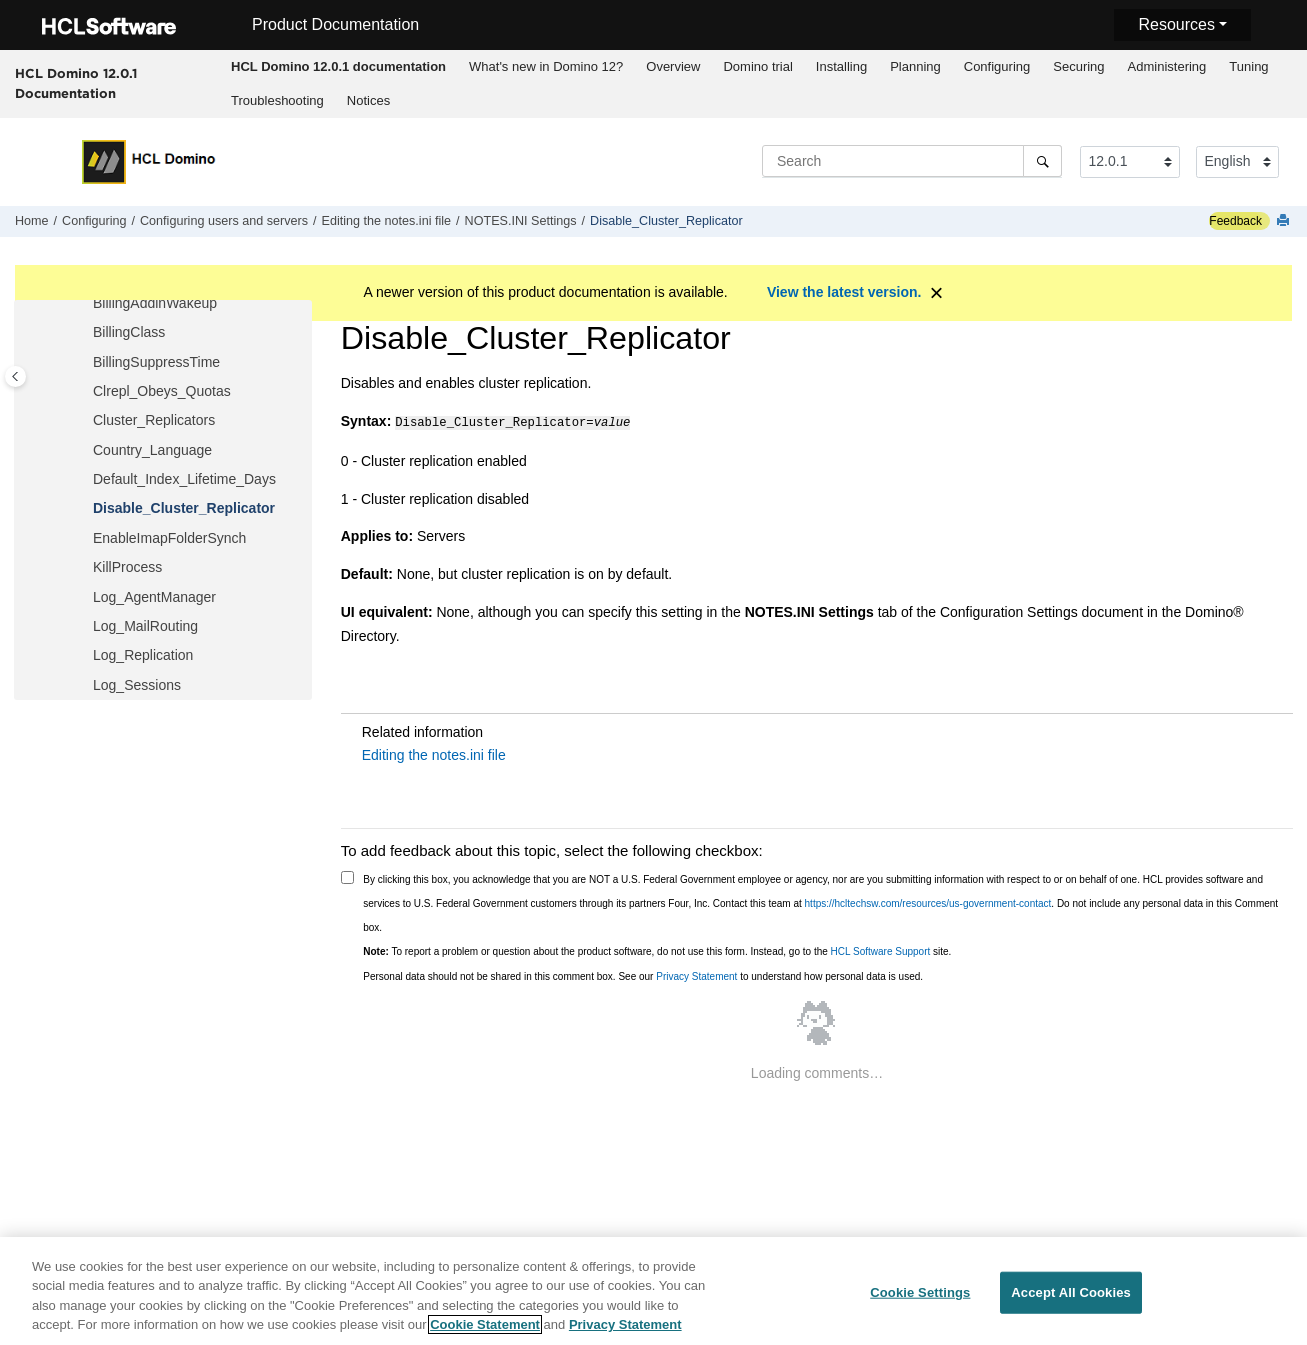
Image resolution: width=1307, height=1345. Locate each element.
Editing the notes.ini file (387, 221)
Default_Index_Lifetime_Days (184, 479)
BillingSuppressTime (156, 362)
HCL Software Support (881, 949)
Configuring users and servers (224, 221)
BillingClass (129, 332)
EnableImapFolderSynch (169, 538)
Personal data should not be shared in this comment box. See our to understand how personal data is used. (643, 974)
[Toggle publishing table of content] (15, 376)
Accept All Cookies (1071, 1292)
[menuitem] (339, 67)
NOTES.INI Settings (521, 221)
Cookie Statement (485, 1325)
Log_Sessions (137, 685)
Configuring (997, 66)
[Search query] (912, 161)
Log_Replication (143, 655)
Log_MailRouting (145, 626)
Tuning (1248, 66)
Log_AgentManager (154, 597)
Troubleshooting (277, 100)
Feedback (1235, 221)
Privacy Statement (696, 974)
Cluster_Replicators (154, 420)
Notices (368, 100)
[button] (85, 304)
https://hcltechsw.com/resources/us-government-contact (928, 901)
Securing (1078, 66)
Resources (1176, 24)
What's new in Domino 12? (546, 66)
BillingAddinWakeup (155, 303)
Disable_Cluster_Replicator (666, 221)
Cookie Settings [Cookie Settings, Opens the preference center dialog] (920, 1292)
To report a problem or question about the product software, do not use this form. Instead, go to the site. (657, 949)
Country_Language (152, 450)
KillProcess (127, 567)
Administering (1167, 66)
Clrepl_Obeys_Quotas (162, 391)
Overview (673, 66)
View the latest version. (844, 292)
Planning (915, 66)
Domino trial (757, 66)
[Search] (1042, 161)
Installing (841, 66)
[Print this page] (1285, 221)
